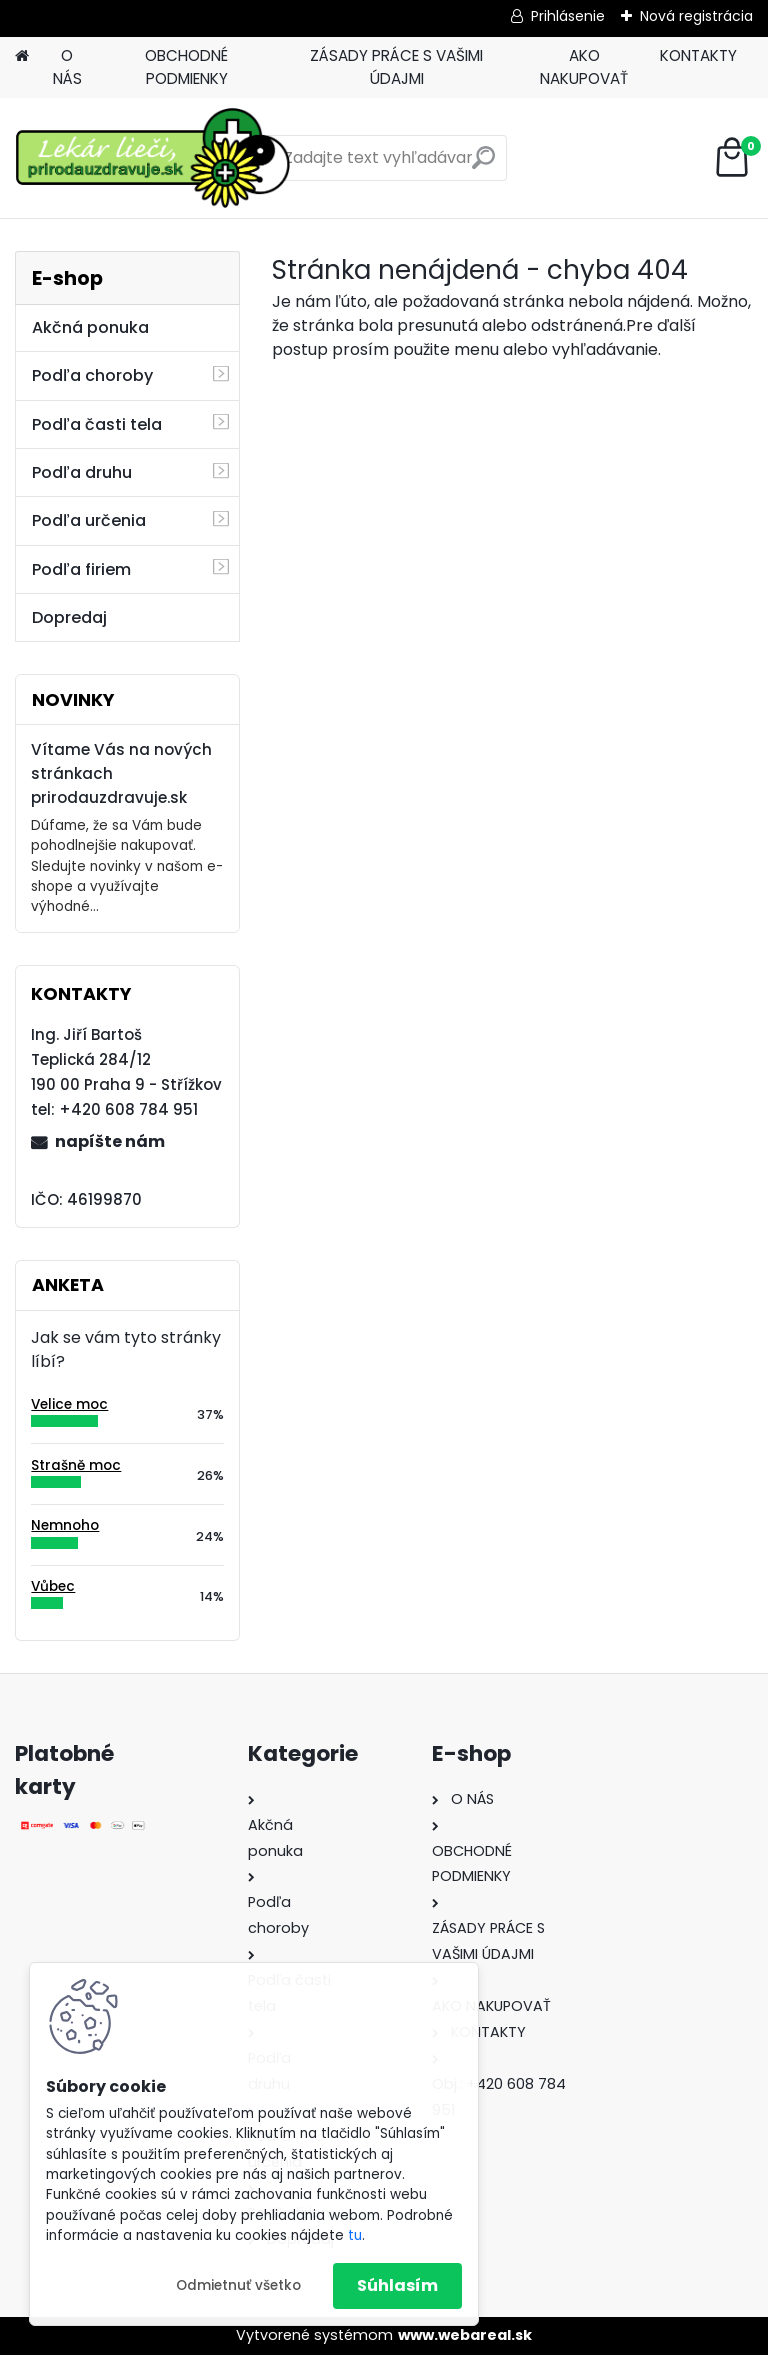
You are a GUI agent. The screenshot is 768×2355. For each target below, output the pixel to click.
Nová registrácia (696, 16)
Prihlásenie (568, 16)
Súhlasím (397, 2285)
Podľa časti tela (97, 424)
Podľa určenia (89, 520)
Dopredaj (69, 617)
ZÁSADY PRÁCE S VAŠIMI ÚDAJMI (396, 67)
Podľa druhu (82, 472)
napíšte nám (110, 1141)
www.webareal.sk (465, 2335)
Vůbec (53, 1586)
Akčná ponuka (90, 327)
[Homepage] (22, 56)
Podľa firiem (81, 569)
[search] (483, 165)
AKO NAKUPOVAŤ (584, 67)
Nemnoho (65, 1525)
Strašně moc (76, 1465)
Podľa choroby (92, 375)
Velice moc (69, 1404)
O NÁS (67, 67)
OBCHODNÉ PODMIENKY (186, 67)
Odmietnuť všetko (238, 2285)
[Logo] (152, 158)
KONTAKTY (698, 55)
